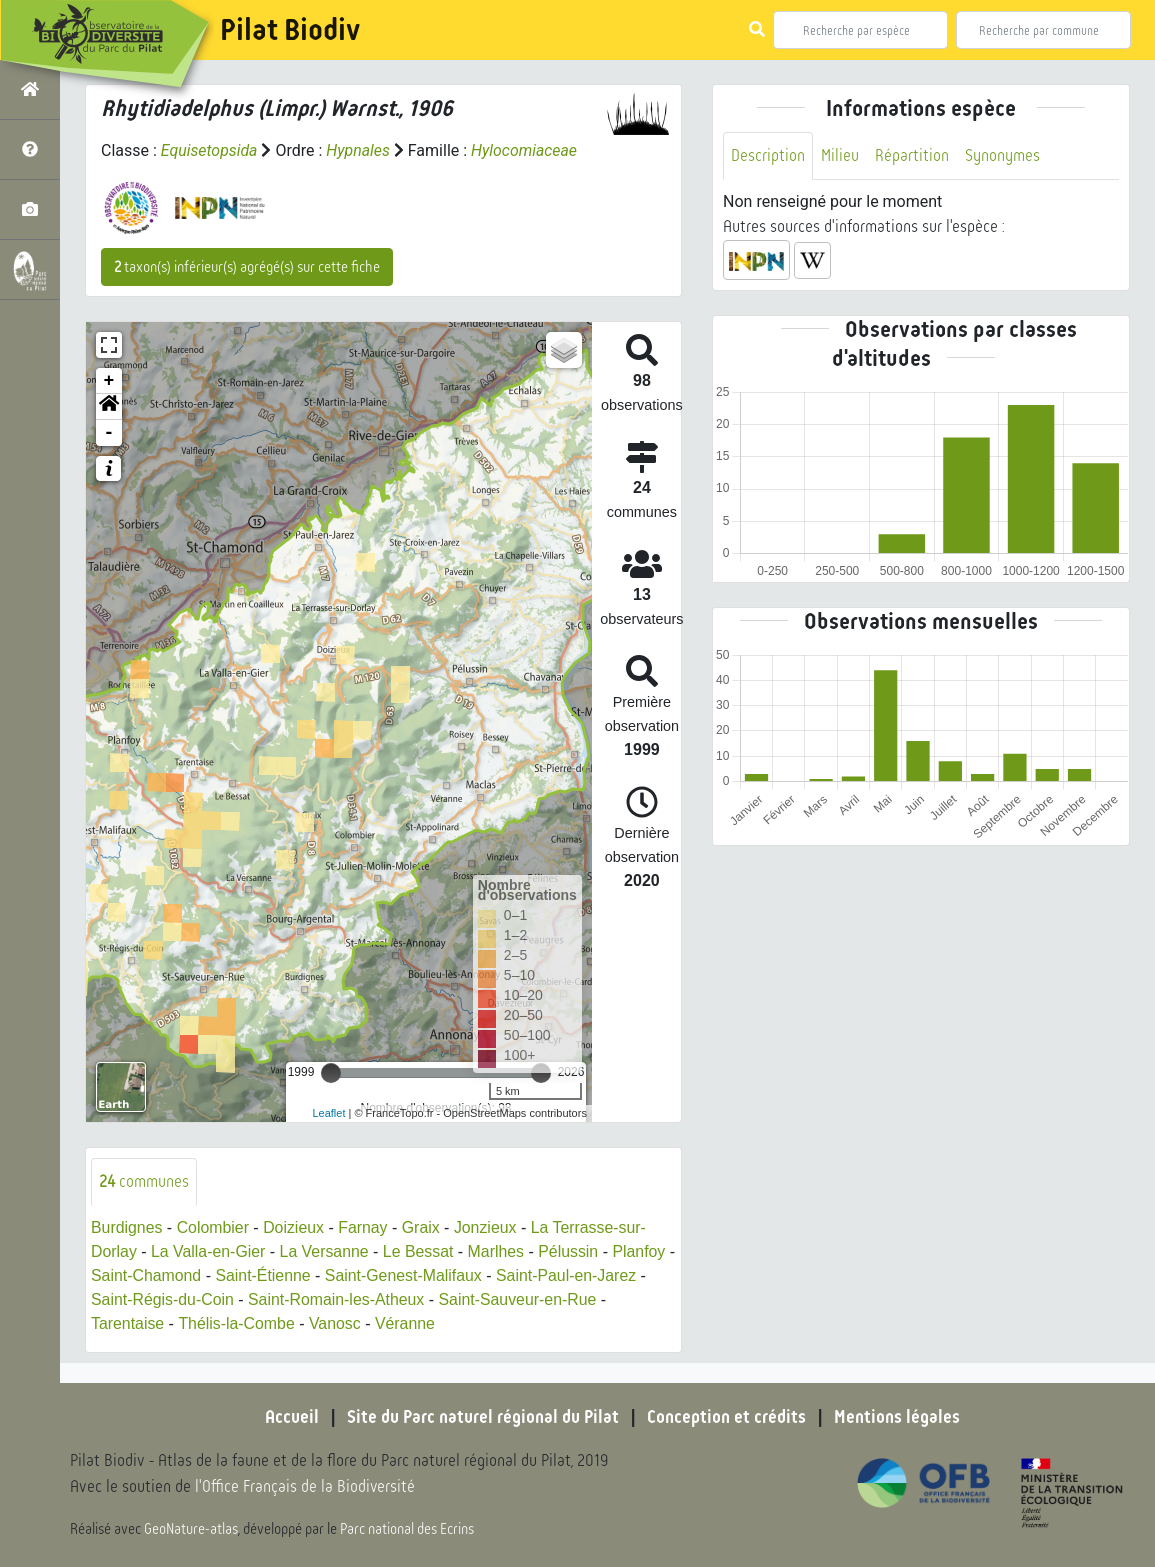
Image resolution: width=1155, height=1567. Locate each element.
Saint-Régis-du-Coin (163, 1299)
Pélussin (572, 1251)
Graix (423, 1227)
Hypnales (359, 150)
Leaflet (328, 1113)
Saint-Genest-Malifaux (415, 1275)
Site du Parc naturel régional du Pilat (483, 1417)
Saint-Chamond (156, 1275)
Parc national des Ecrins (408, 1529)
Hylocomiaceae (525, 150)
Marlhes (498, 1251)
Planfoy (642, 1251)
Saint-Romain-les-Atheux (338, 1299)
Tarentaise (128, 1323)
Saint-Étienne (274, 1275)
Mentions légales (897, 1417)
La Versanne (326, 1251)
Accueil (292, 1417)
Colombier (213, 1227)
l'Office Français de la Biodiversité (306, 1487)
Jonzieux (487, 1227)
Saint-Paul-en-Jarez (579, 1275)
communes (144, 1181)
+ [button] (109, 381)
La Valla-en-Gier (208, 1251)
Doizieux (294, 1227)
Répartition (912, 155)
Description (768, 155)
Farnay (365, 1227)
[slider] (331, 1073)
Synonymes (1002, 155)
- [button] (109, 433)
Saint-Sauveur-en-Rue (520, 1299)
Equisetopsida (210, 150)
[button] (109, 407)
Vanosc (336, 1323)
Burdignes (127, 1227)
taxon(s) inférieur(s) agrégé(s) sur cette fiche (247, 267)
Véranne (407, 1323)
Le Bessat (420, 1251)
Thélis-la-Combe (237, 1323)
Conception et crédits (726, 1417)
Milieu (840, 155)
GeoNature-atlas (191, 1529)
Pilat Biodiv (290, 30)
